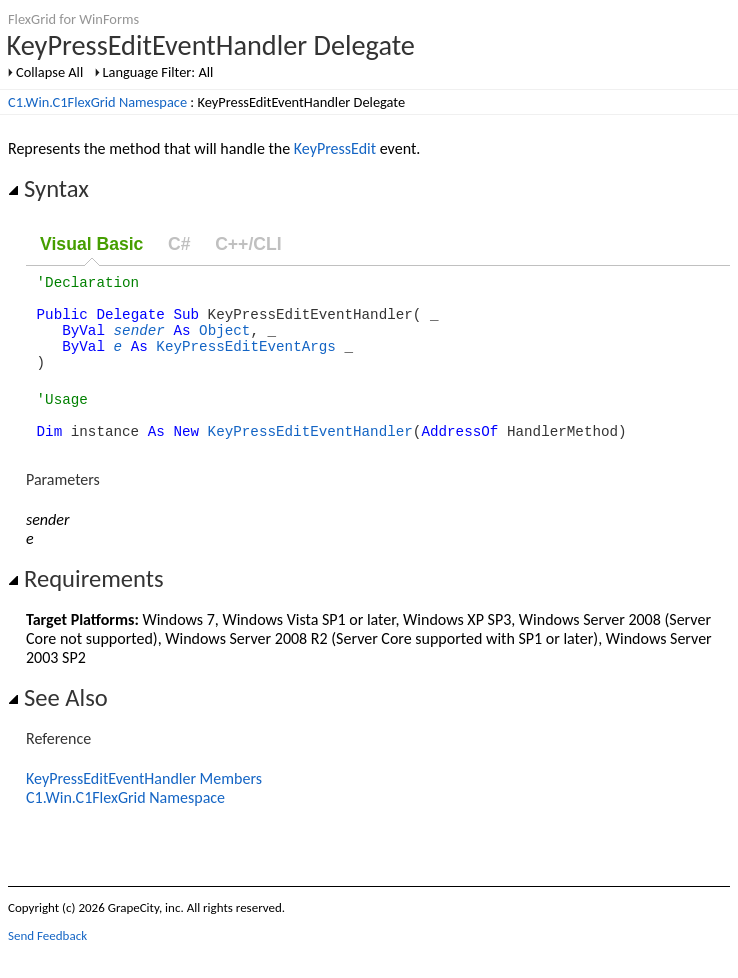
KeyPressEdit (335, 148)
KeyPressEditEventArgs (246, 360)
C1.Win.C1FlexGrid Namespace (97, 102)
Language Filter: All (158, 72)
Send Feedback (47, 962)
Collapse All (49, 72)
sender (139, 341)
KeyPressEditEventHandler (310, 457)
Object (224, 341)
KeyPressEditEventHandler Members (144, 805)
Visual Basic (91, 244)
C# (179, 244)
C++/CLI (248, 244)
